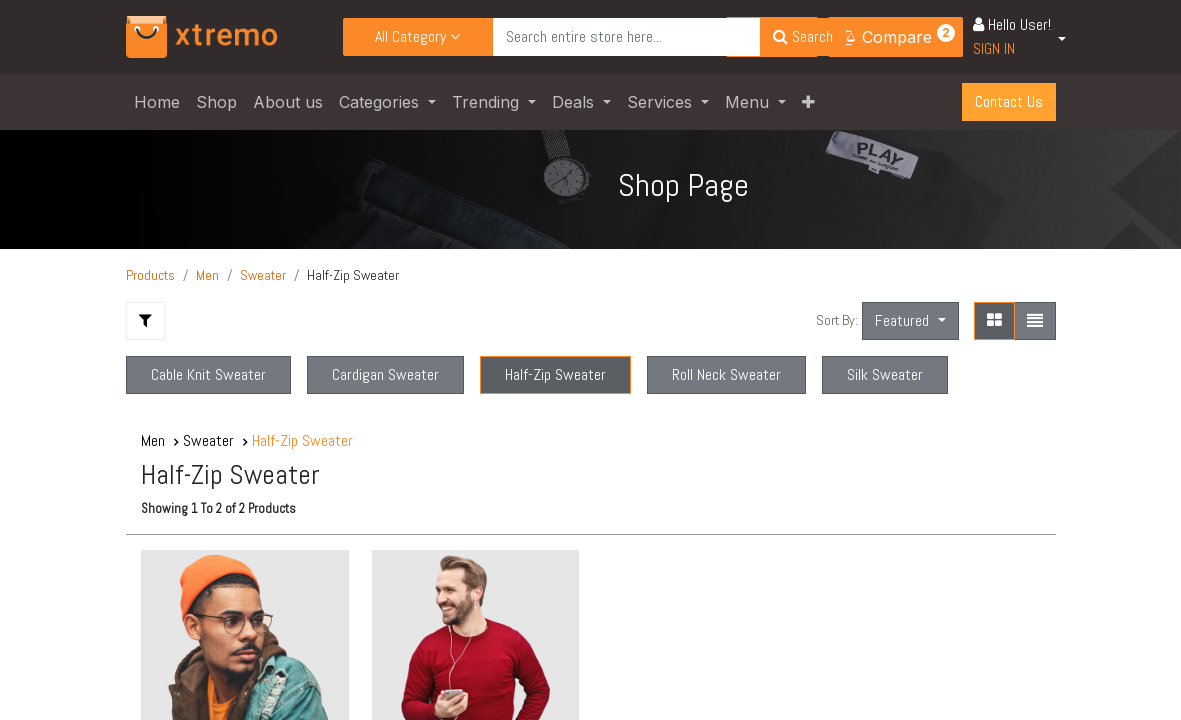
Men (207, 275)
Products (150, 275)
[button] (808, 102)
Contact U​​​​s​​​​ (1009, 101)
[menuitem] (157, 102)
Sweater (263, 275)
